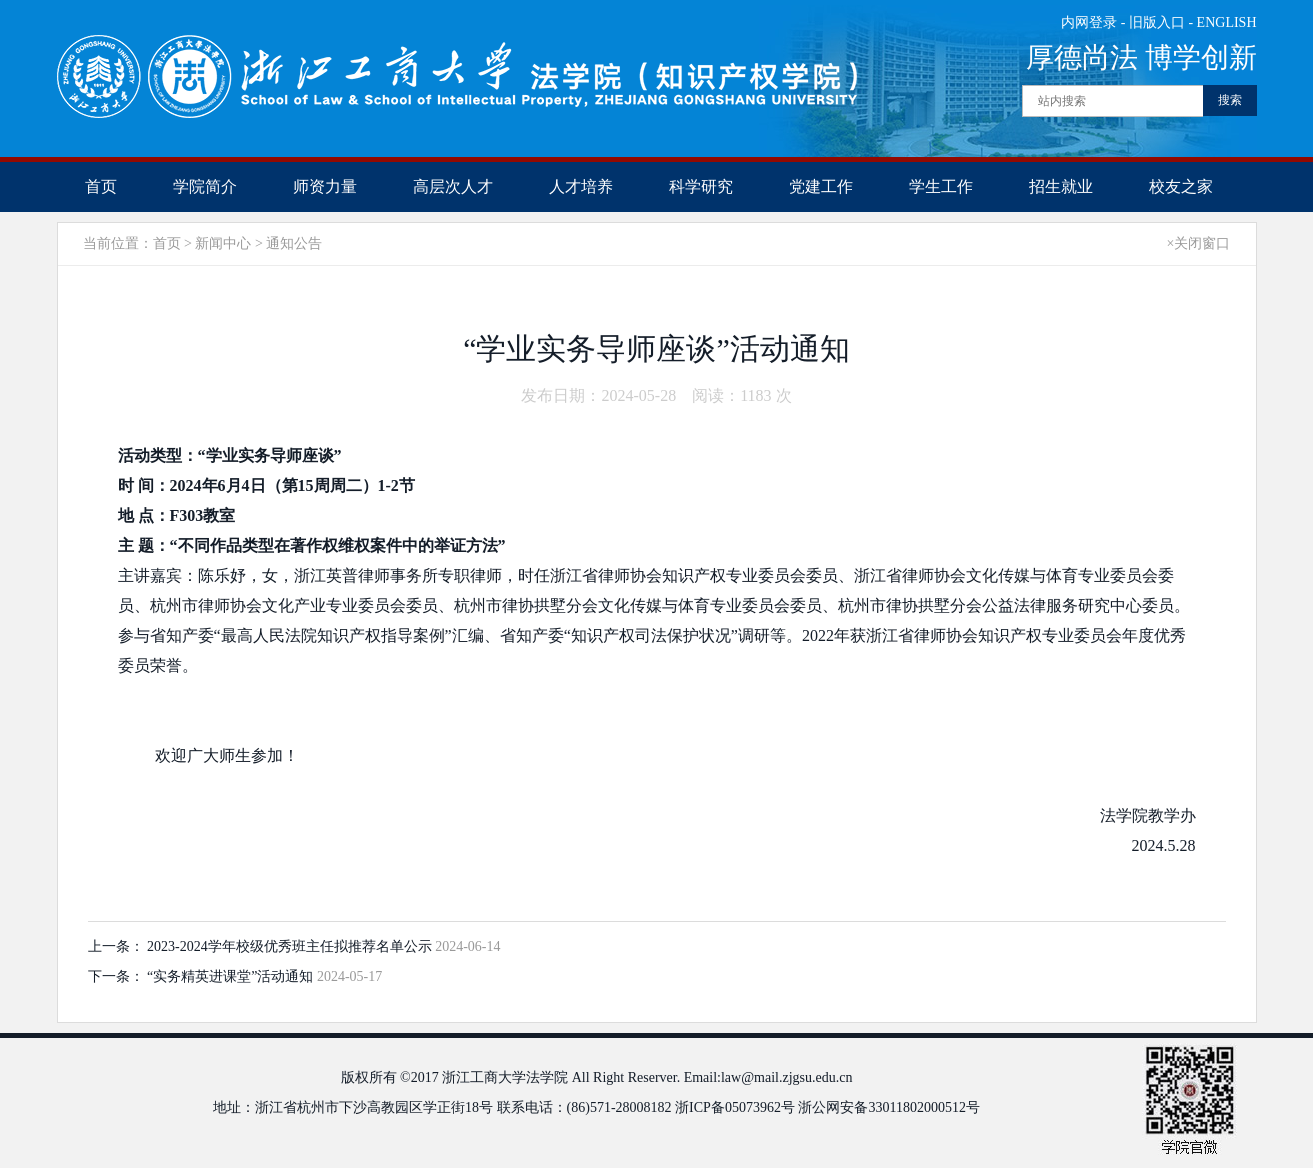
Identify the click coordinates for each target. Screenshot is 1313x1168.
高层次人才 (453, 186)
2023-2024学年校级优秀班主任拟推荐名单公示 (291, 946)
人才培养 (581, 186)
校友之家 (1181, 186)
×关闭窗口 (1199, 243)
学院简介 (205, 186)
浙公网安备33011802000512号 (888, 1107)
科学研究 (701, 186)
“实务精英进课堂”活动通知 (232, 976)
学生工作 (941, 186)
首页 (101, 186)
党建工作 (821, 186)
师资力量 (325, 186)
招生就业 (1061, 186)
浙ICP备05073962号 (735, 1107)
